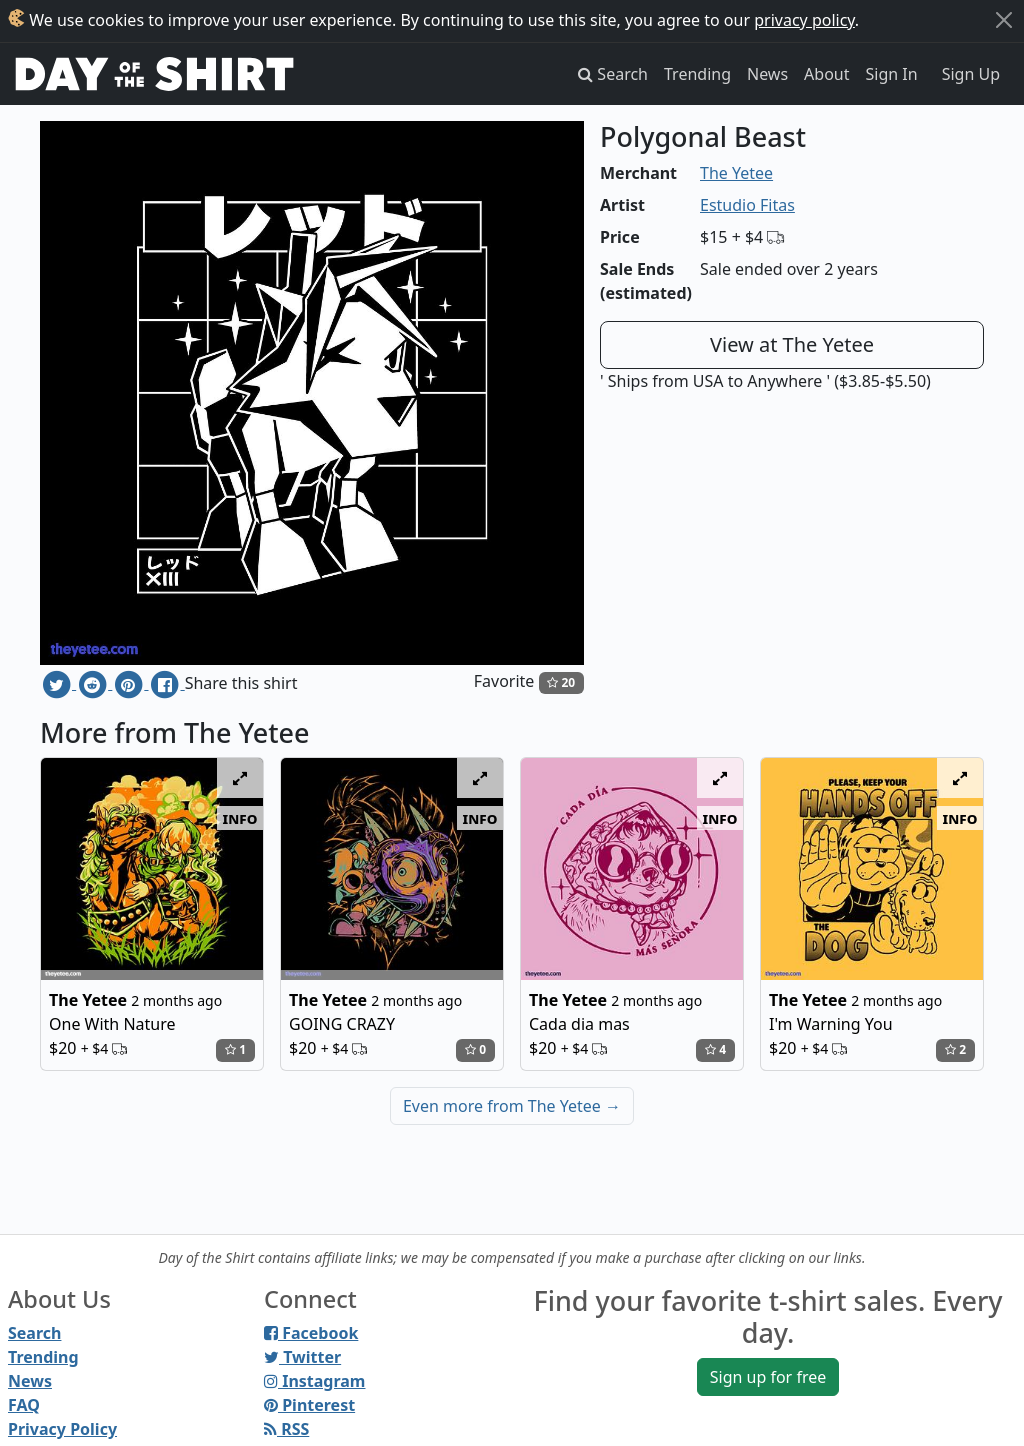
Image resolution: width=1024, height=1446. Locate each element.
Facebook (311, 1333)
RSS (286, 1429)
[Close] (1004, 20)
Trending (697, 74)
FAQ (24, 1405)
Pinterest (309, 1405)
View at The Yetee (792, 344)
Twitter (302, 1357)
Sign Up (971, 74)
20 (561, 682)
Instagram (314, 1381)
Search (34, 1333)
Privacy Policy (62, 1429)
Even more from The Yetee (512, 1106)
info (240, 818)
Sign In (892, 74)
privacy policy (804, 20)
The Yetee (736, 173)
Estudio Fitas (747, 205)
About (826, 74)
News (767, 74)
